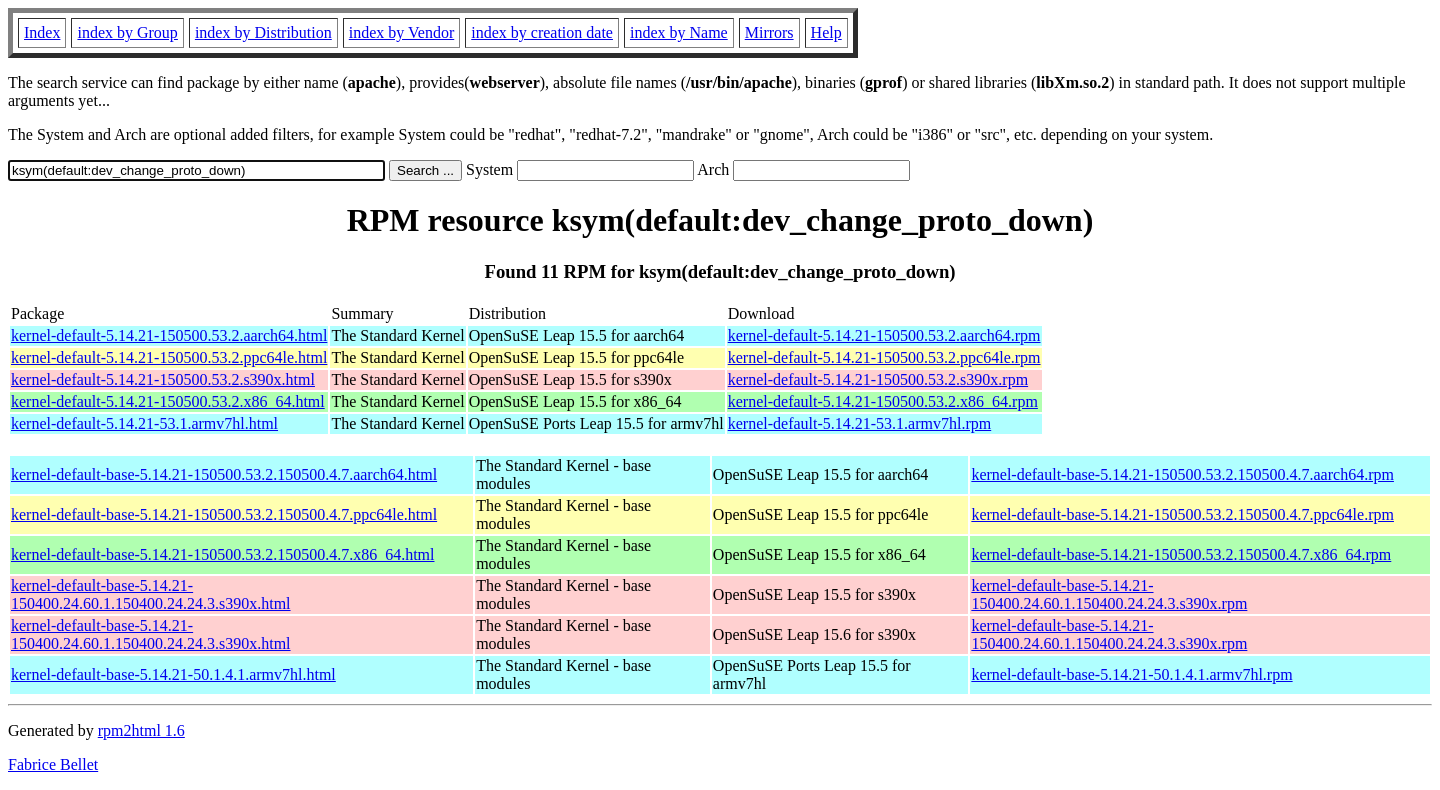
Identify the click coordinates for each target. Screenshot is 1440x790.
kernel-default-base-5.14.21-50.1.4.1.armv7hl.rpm (1131, 674)
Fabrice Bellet (53, 764)
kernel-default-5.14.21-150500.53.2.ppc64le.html (169, 357)
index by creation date (542, 32)
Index (42, 32)
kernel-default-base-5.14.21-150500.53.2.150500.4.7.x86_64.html (222, 554)
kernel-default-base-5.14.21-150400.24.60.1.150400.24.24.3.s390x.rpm (1109, 594)
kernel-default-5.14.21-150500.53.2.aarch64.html (169, 335)
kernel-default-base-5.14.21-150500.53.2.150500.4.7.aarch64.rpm (1182, 474)
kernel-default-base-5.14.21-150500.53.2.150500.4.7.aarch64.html (224, 474)
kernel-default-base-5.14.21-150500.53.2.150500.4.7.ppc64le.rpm (1182, 514)
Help (826, 32)
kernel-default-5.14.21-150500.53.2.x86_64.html (168, 401)
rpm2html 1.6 (141, 730)
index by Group (127, 32)
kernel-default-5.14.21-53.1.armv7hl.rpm (859, 423)
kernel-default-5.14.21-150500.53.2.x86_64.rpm (883, 401)
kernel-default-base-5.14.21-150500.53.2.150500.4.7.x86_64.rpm (1181, 554)
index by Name (679, 32)
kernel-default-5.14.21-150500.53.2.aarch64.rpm (884, 335)
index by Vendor (401, 32)
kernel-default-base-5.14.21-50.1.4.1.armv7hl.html (173, 674)
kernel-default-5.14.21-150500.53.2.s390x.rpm (878, 379)
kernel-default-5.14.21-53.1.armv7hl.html (144, 423)
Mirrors (769, 32)
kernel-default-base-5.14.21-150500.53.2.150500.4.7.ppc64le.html (224, 514)
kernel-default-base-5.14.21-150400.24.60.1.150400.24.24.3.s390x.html (151, 594)
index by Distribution (263, 32)
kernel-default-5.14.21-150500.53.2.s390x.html (163, 379)
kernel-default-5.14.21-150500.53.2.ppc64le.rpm (884, 357)
